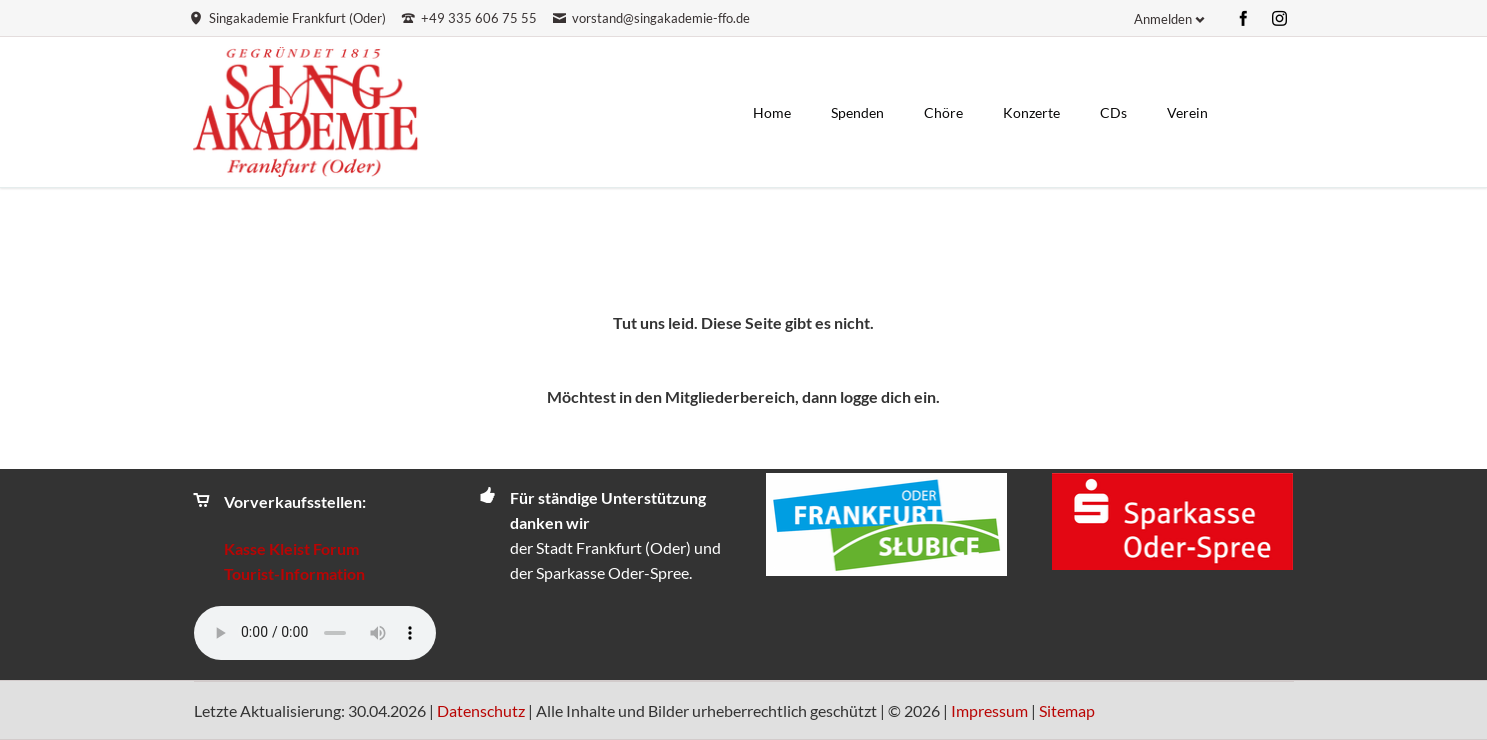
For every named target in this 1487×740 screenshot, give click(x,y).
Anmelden (1163, 19)
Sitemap (1067, 710)
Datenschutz (481, 710)
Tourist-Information (294, 573)
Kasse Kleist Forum (291, 548)
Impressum (989, 710)
